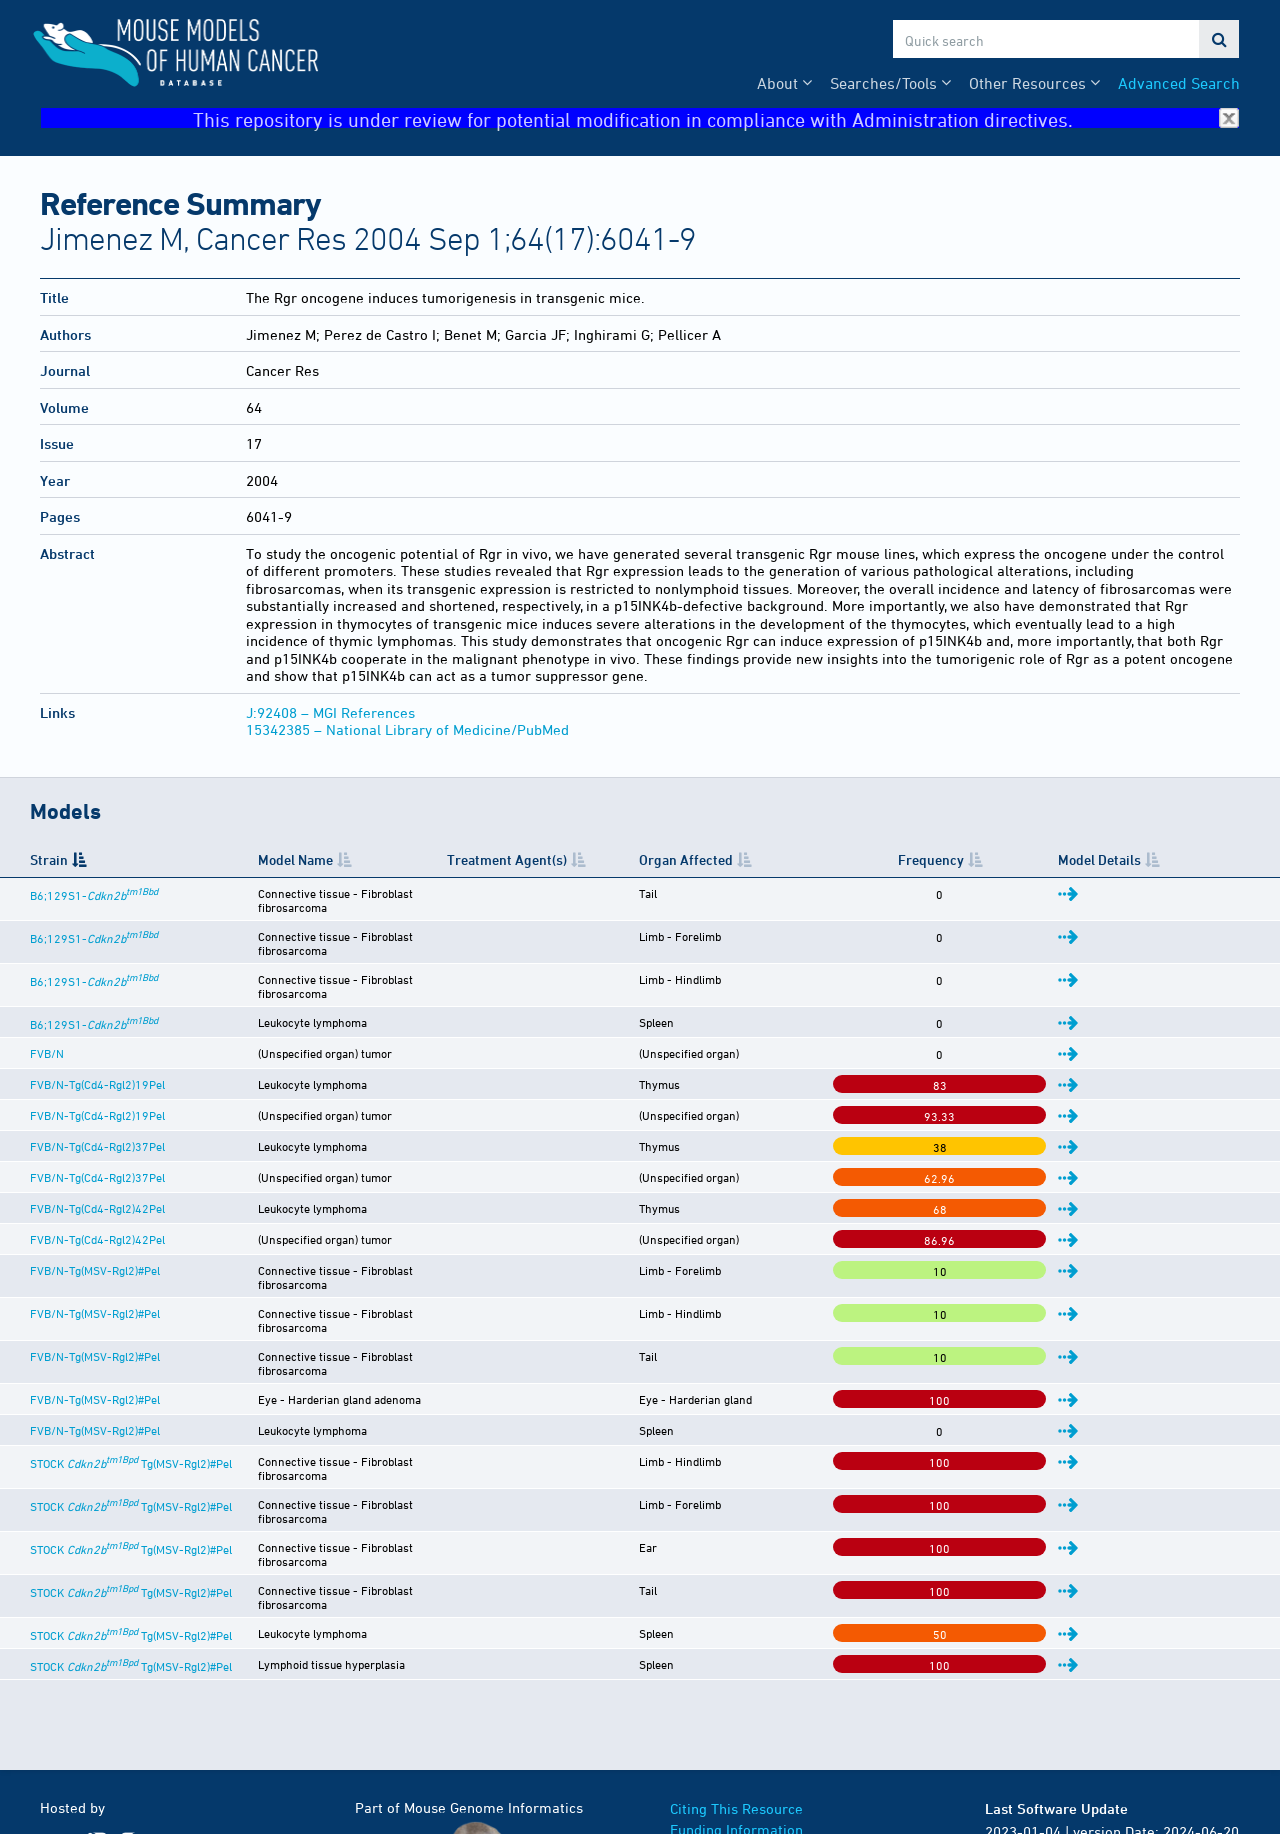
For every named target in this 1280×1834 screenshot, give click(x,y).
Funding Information (736, 1709)
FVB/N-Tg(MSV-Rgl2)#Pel (95, 1234)
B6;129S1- (94, 895)
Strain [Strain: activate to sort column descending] (49, 859)
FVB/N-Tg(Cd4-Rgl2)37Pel (97, 1110)
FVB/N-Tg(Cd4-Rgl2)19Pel (97, 1048)
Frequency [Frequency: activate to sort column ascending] (1052, 859)
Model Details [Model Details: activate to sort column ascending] (1170, 859)
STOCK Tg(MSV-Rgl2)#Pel (131, 1391)
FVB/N (47, 1017)
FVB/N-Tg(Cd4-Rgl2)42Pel (97, 1172)
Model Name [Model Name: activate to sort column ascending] (344, 859)
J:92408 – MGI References (330, 712)
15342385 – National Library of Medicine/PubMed (407, 729)
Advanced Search (1179, 83)
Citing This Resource (736, 1688)
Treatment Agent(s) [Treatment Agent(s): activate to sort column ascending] (697, 859)
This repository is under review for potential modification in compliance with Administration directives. (716, 118)
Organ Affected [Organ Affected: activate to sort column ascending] (885, 859)
